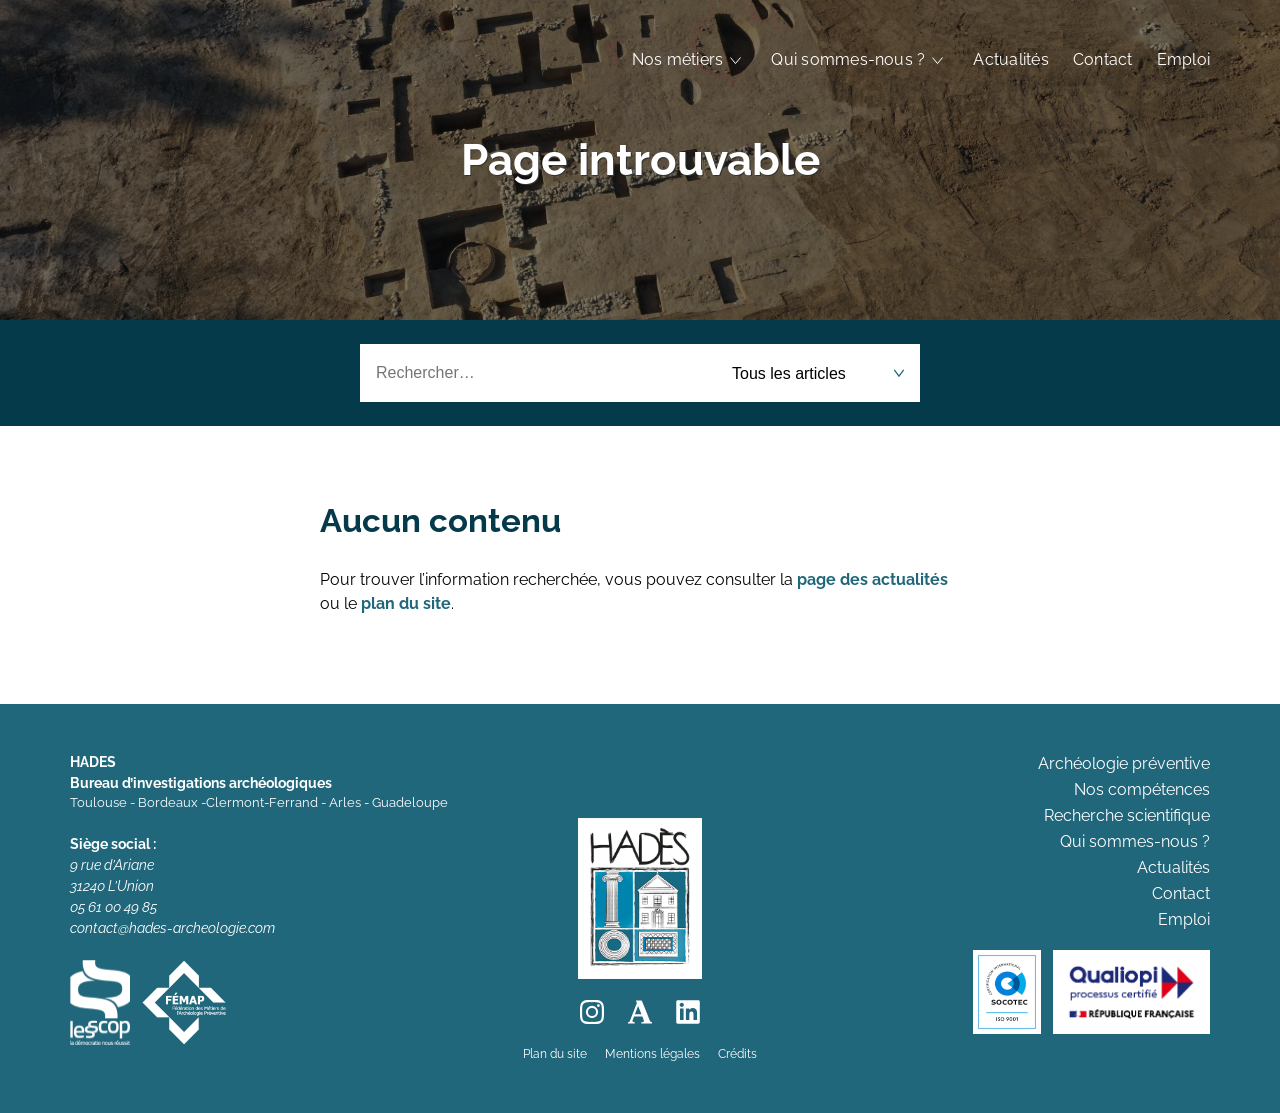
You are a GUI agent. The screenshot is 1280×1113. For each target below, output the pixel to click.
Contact (1103, 59)
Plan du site (555, 1054)
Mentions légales (652, 1054)
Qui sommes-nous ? (848, 59)
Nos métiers (678, 59)
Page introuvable (640, 159)
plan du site (406, 603)
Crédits (737, 1054)
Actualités (1010, 59)
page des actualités (872, 579)
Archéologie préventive (1124, 763)
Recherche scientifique (1127, 815)
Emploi (1183, 59)
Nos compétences (1142, 789)
